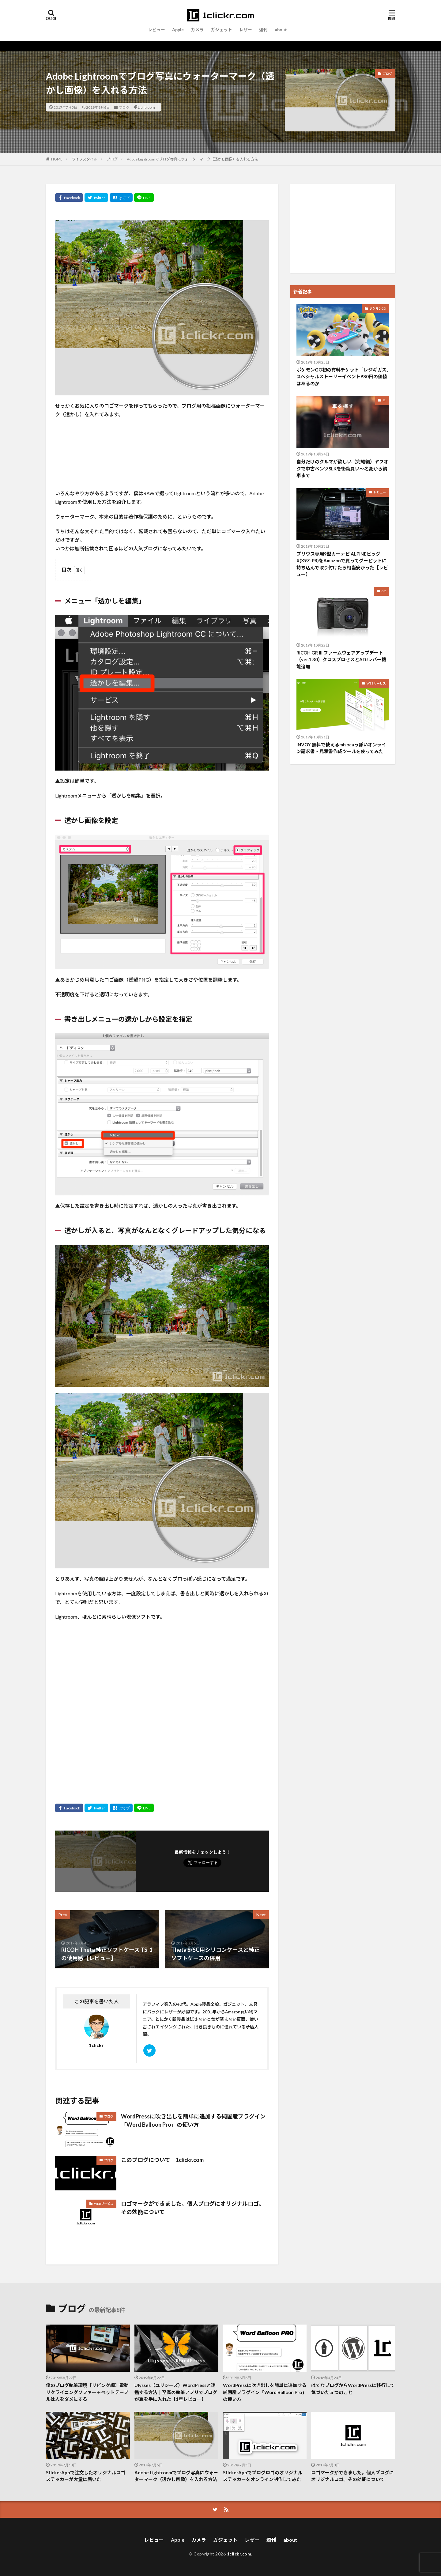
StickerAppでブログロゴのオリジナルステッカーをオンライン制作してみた (262, 2476)
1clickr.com (239, 2553)
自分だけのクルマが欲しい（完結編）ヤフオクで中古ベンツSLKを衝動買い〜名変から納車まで (342, 468)
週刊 (263, 29)
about (281, 29)
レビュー (156, 29)
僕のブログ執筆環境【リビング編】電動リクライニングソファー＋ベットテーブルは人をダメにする (87, 2392)
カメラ (197, 29)
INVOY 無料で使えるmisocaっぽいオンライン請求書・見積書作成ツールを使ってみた (341, 748)
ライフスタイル (84, 159)
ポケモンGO (377, 308)
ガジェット (221, 29)
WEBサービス (103, 2203)
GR (384, 591)
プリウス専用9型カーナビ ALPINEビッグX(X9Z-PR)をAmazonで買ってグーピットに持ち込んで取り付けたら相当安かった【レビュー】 (342, 564)
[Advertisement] (342, 228)
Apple (178, 29)
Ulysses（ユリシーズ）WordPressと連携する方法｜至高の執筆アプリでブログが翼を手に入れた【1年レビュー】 (175, 2392)
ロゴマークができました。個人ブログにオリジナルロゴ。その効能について (192, 2207)
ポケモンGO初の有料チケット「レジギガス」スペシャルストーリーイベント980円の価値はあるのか (342, 376)
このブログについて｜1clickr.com (162, 2159)
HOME (56, 159)
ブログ (124, 107)
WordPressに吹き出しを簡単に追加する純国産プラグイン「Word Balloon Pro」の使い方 (193, 2120)
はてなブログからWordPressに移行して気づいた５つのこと (353, 2388)
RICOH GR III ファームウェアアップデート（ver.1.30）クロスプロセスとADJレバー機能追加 (341, 659)
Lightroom (146, 107)
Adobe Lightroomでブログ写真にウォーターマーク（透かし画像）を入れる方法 (192, 159)
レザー (245, 29)
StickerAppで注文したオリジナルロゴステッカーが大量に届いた (85, 2476)
